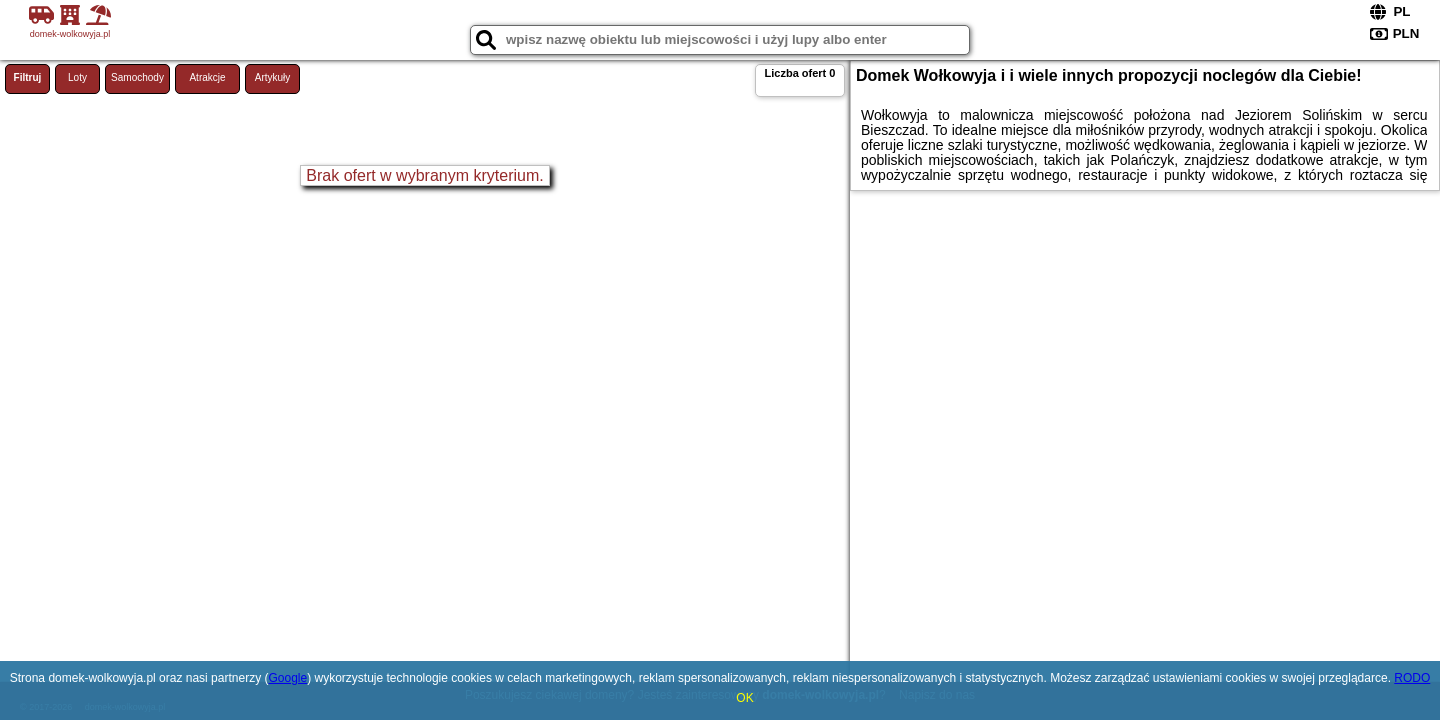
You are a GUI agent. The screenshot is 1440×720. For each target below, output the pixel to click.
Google (287, 678)
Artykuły (273, 77)
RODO (1412, 678)
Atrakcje (207, 77)
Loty (77, 77)
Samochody (137, 77)
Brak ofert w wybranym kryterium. (424, 175)
